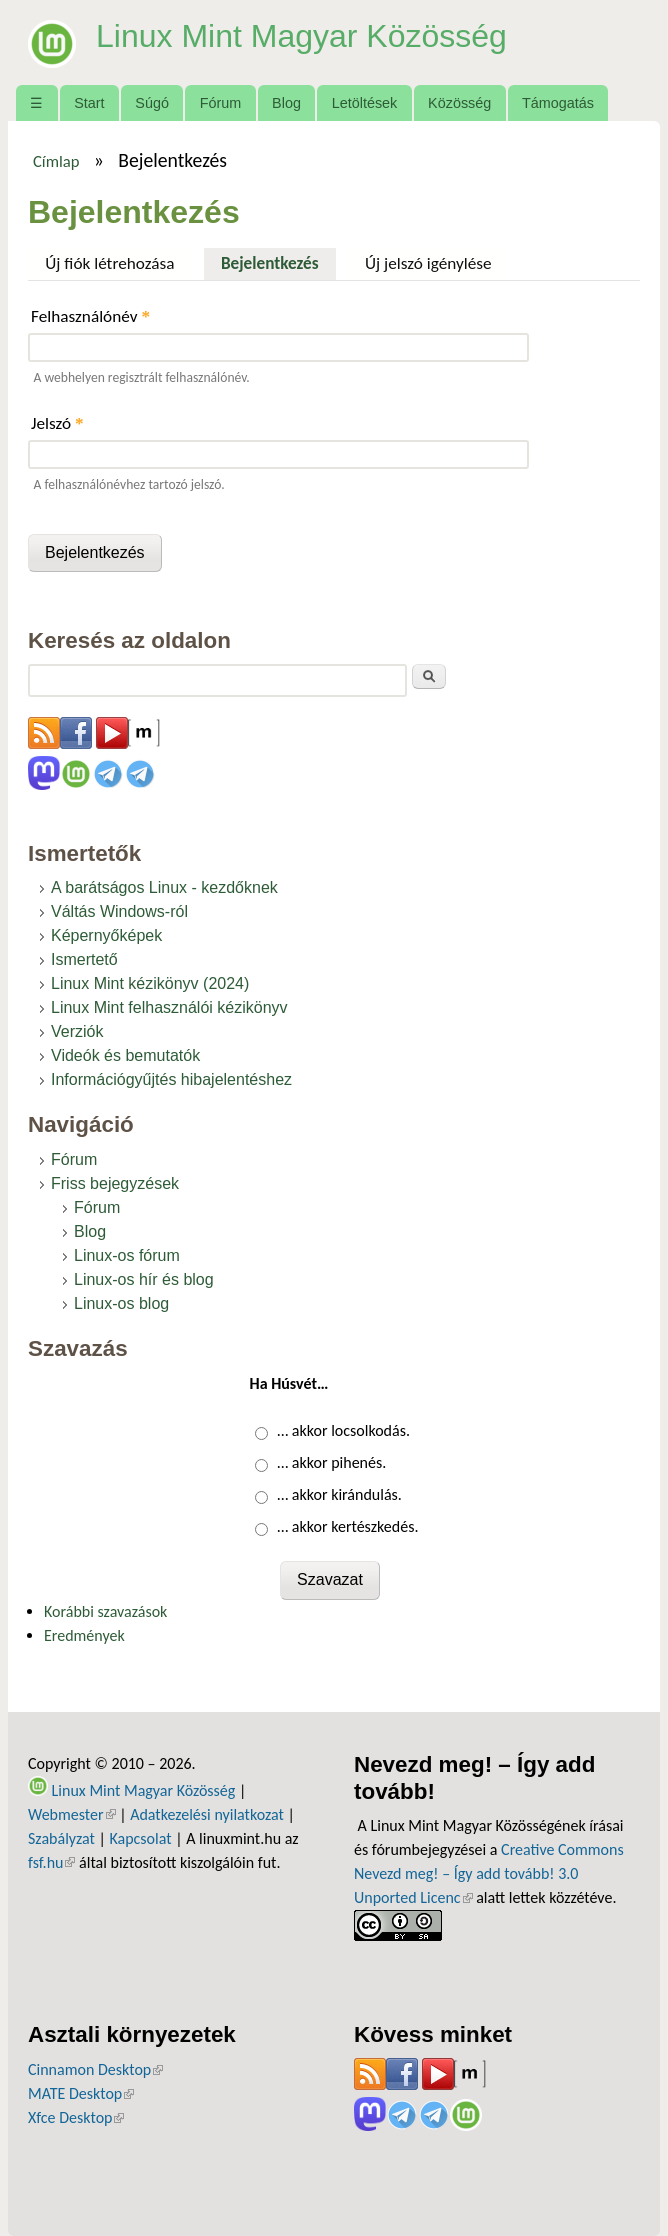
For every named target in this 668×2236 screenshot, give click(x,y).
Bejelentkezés (278, 261)
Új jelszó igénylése (428, 263)
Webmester (72, 1814)
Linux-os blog (121, 1303)
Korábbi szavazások (105, 1611)
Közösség (459, 103)
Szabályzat (61, 1838)
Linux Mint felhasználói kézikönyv (169, 1007)
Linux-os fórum (127, 1255)
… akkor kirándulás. (339, 1494)
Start (89, 103)
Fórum (221, 103)
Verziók (77, 1031)
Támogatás (558, 103)
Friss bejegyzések (115, 1183)
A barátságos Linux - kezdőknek (164, 887)
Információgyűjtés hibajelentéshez (171, 1079)
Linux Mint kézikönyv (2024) (150, 983)
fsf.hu (51, 1862)
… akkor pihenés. (331, 1462)
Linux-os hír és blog (144, 1279)
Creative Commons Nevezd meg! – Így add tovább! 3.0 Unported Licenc (489, 1873)
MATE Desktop (81, 2093)
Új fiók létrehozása (109, 263)
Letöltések (365, 103)
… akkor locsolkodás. (343, 1430)
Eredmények (84, 1635)
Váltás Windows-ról (119, 911)
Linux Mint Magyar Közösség (301, 36)
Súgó (152, 103)
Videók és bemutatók (125, 1055)
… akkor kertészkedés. (347, 1526)
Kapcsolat (140, 1838)
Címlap (56, 161)
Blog (286, 103)
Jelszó (57, 423)
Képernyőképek (106, 935)
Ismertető (84, 959)
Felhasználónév (90, 316)
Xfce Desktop (76, 2117)
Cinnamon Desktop (95, 2069)
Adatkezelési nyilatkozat (207, 1814)
